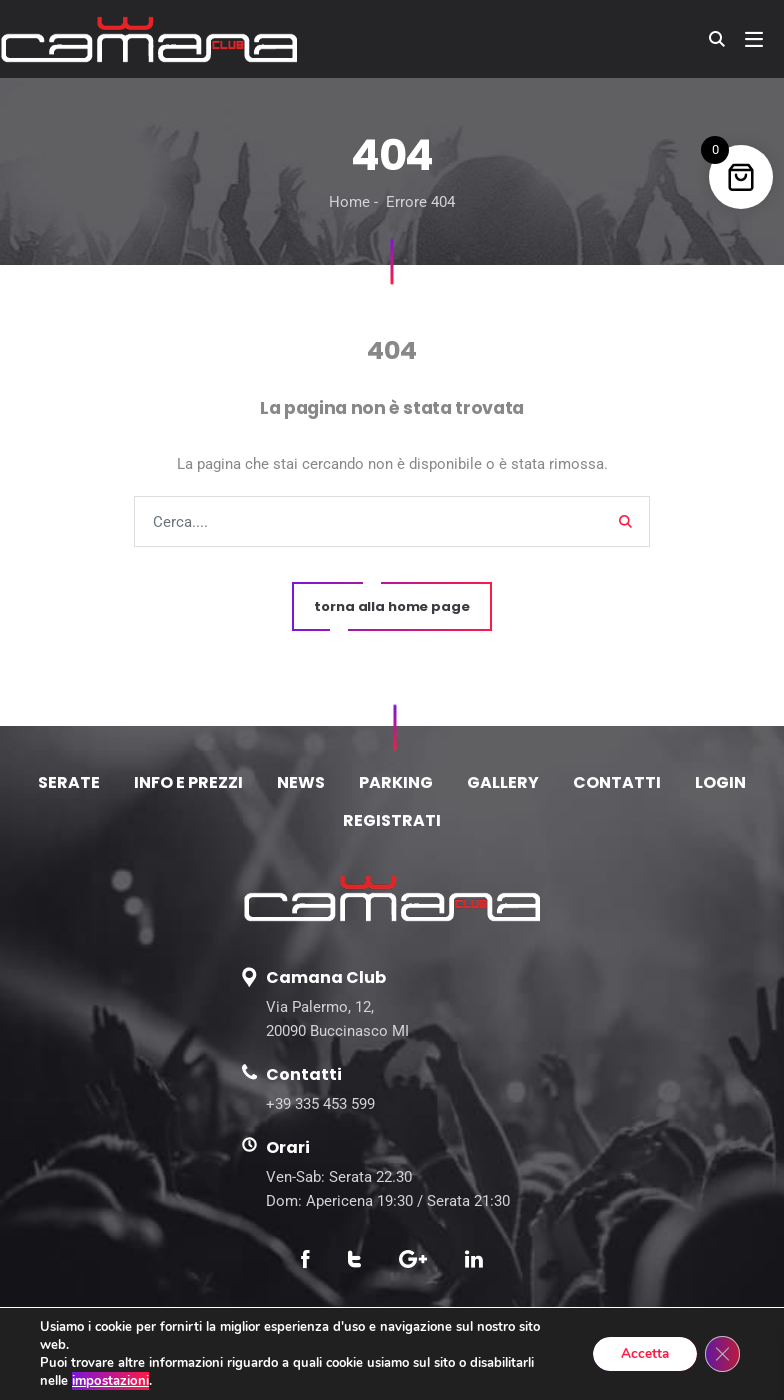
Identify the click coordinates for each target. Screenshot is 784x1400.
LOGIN (720, 782)
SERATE (69, 782)
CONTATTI (617, 782)
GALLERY (503, 782)
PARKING (396, 782)
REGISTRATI (392, 820)
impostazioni (109, 1381)
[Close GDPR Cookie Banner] (722, 1354)
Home (349, 202)
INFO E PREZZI (188, 782)
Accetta (641, 1353)
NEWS (301, 782)
